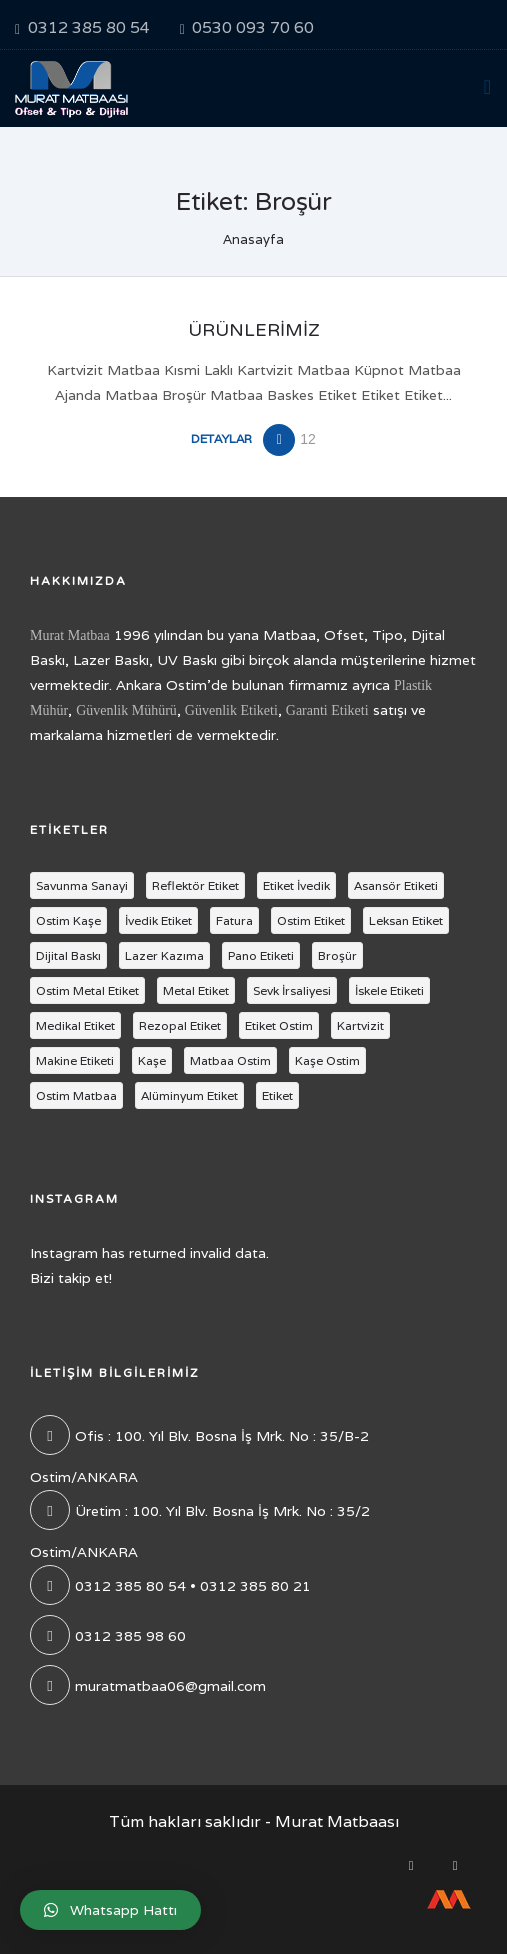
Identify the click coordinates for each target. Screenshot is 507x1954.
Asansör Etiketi (396, 885)
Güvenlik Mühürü (126, 710)
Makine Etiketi (75, 1060)
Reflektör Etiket (195, 885)
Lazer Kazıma (164, 955)
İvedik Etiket (158, 920)
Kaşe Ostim (327, 1060)
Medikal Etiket (75, 1025)
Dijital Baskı (68, 955)
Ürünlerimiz (254, 330)
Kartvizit (360, 1025)
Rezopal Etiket (180, 1025)
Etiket (277, 1095)
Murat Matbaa (70, 635)
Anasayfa (253, 239)
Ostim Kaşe (68, 920)
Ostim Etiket (311, 920)
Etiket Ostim (279, 1025)
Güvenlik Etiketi (231, 710)
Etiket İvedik (296, 885)
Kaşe (152, 1060)
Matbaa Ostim (230, 1060)
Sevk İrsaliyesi (292, 990)
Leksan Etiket (406, 920)
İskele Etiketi (389, 990)
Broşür (337, 955)
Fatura (234, 920)
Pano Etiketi (261, 955)
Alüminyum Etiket (189, 1095)
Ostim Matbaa (76, 1095)
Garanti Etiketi (327, 710)
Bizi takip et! (71, 1278)
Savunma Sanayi (82, 885)
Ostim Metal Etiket (87, 990)
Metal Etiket (196, 990)
